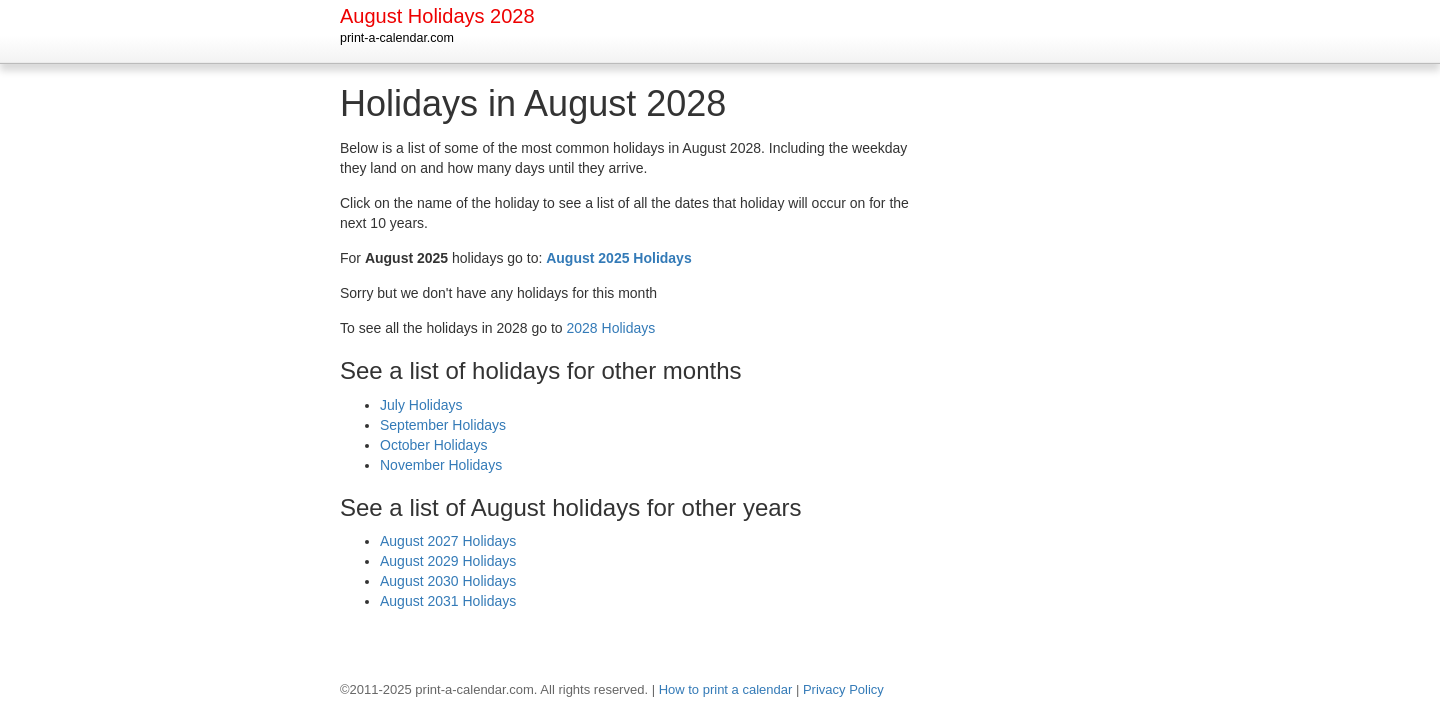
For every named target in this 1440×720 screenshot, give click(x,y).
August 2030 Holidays (448, 581)
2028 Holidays (611, 328)
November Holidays (441, 465)
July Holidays (421, 405)
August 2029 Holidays (448, 561)
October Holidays (433, 445)
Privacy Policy (843, 689)
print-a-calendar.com (397, 38)
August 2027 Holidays (448, 541)
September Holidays (443, 425)
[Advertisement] (1020, 384)
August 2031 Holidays (448, 601)
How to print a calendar (726, 689)
